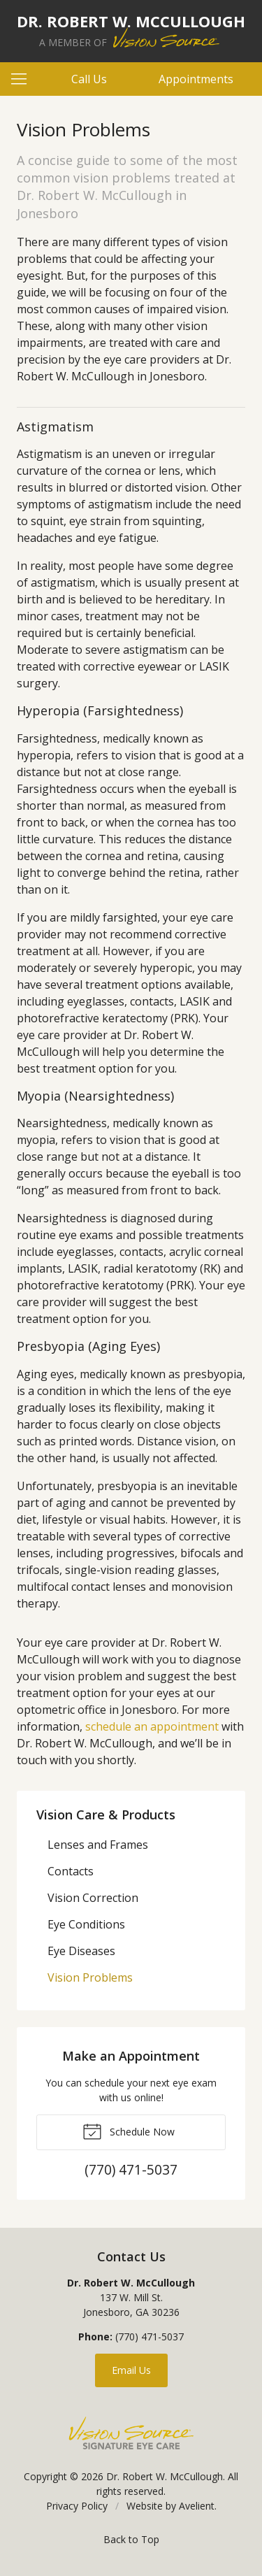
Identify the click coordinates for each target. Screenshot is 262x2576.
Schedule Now (128, 2130)
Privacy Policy (77, 2505)
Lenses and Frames (98, 1844)
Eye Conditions (86, 1924)
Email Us (131, 2370)
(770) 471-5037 (149, 2336)
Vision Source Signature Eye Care (131, 2433)
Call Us (89, 79)
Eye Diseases (81, 1951)
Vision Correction (93, 1897)
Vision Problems (90, 1977)
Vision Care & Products (105, 1814)
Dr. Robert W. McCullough (164, 2476)
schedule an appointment (152, 1726)
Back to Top (131, 2539)
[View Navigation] (24, 79)
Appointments (196, 79)
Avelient (196, 2505)
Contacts (71, 1871)
